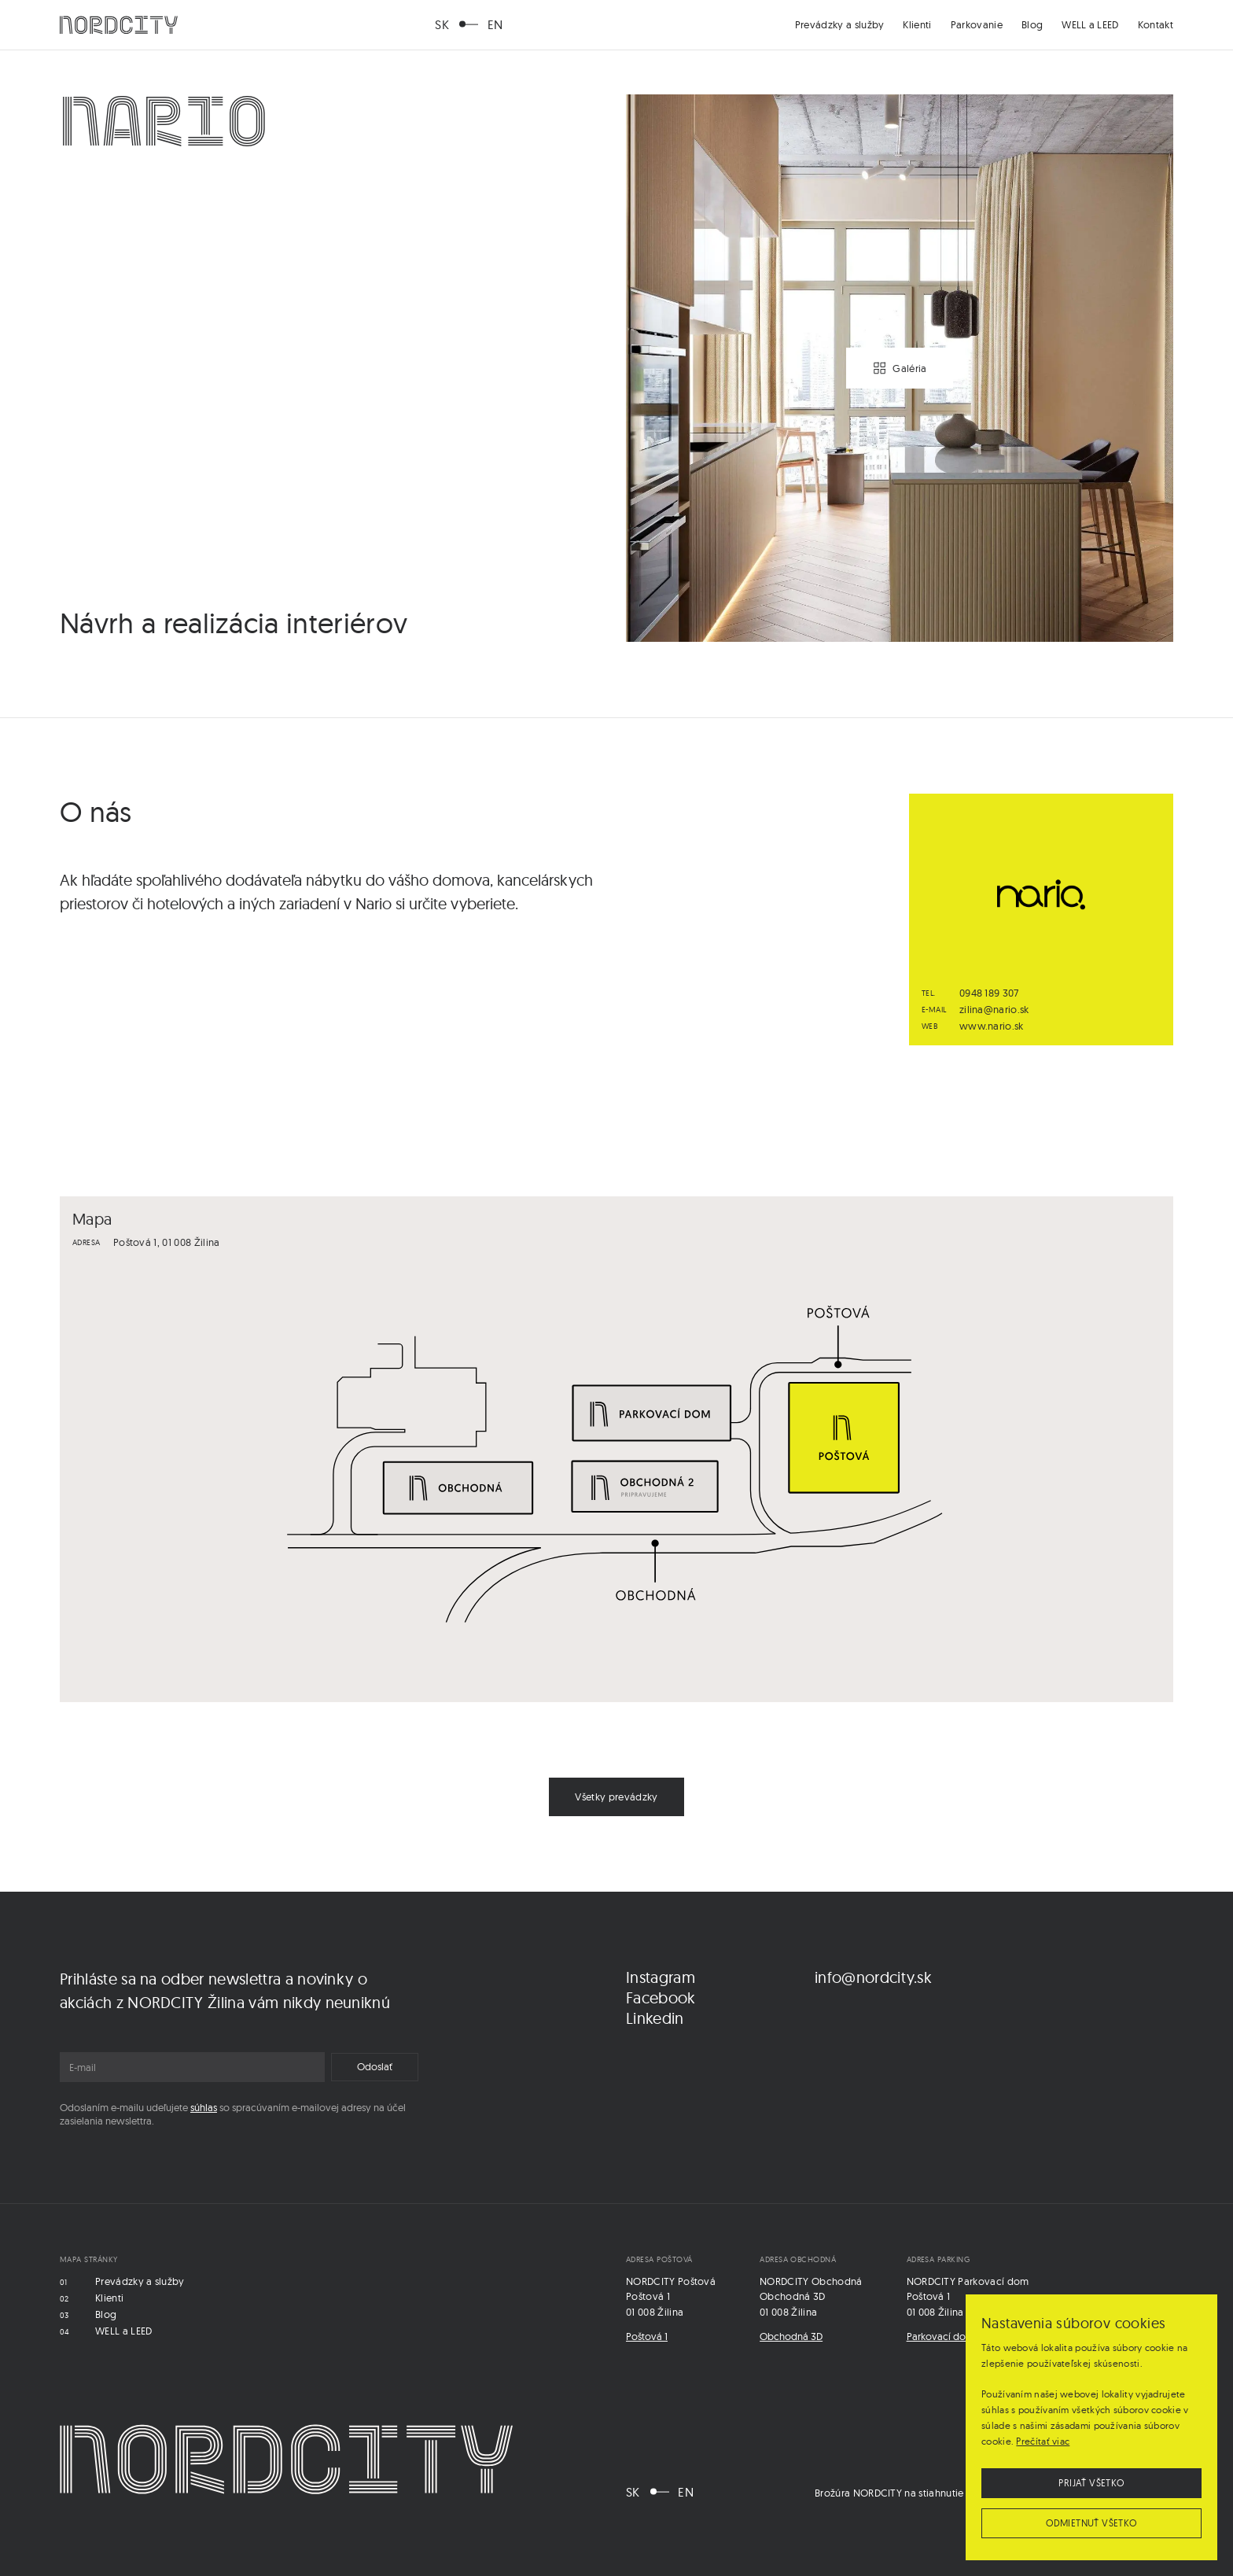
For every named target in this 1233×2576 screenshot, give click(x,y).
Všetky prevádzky (616, 1796)
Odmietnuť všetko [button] (1091, 2523)
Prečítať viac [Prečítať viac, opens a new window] (1042, 2441)
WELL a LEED (1090, 24)
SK (442, 24)
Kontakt (1155, 24)
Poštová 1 (647, 2336)
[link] (616, 1797)
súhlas (203, 2107)
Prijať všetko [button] (1091, 2483)
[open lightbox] (899, 368)
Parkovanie (977, 24)
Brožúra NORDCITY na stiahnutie (889, 2492)
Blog (1032, 24)
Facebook (661, 1997)
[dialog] (1091, 2427)
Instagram (660, 1977)
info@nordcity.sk (873, 1977)
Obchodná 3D (791, 2336)
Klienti (917, 24)
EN (495, 24)
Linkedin (655, 2018)
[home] (119, 25)
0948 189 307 (989, 992)
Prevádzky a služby (840, 24)
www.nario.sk (991, 1025)
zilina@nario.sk (994, 1009)
